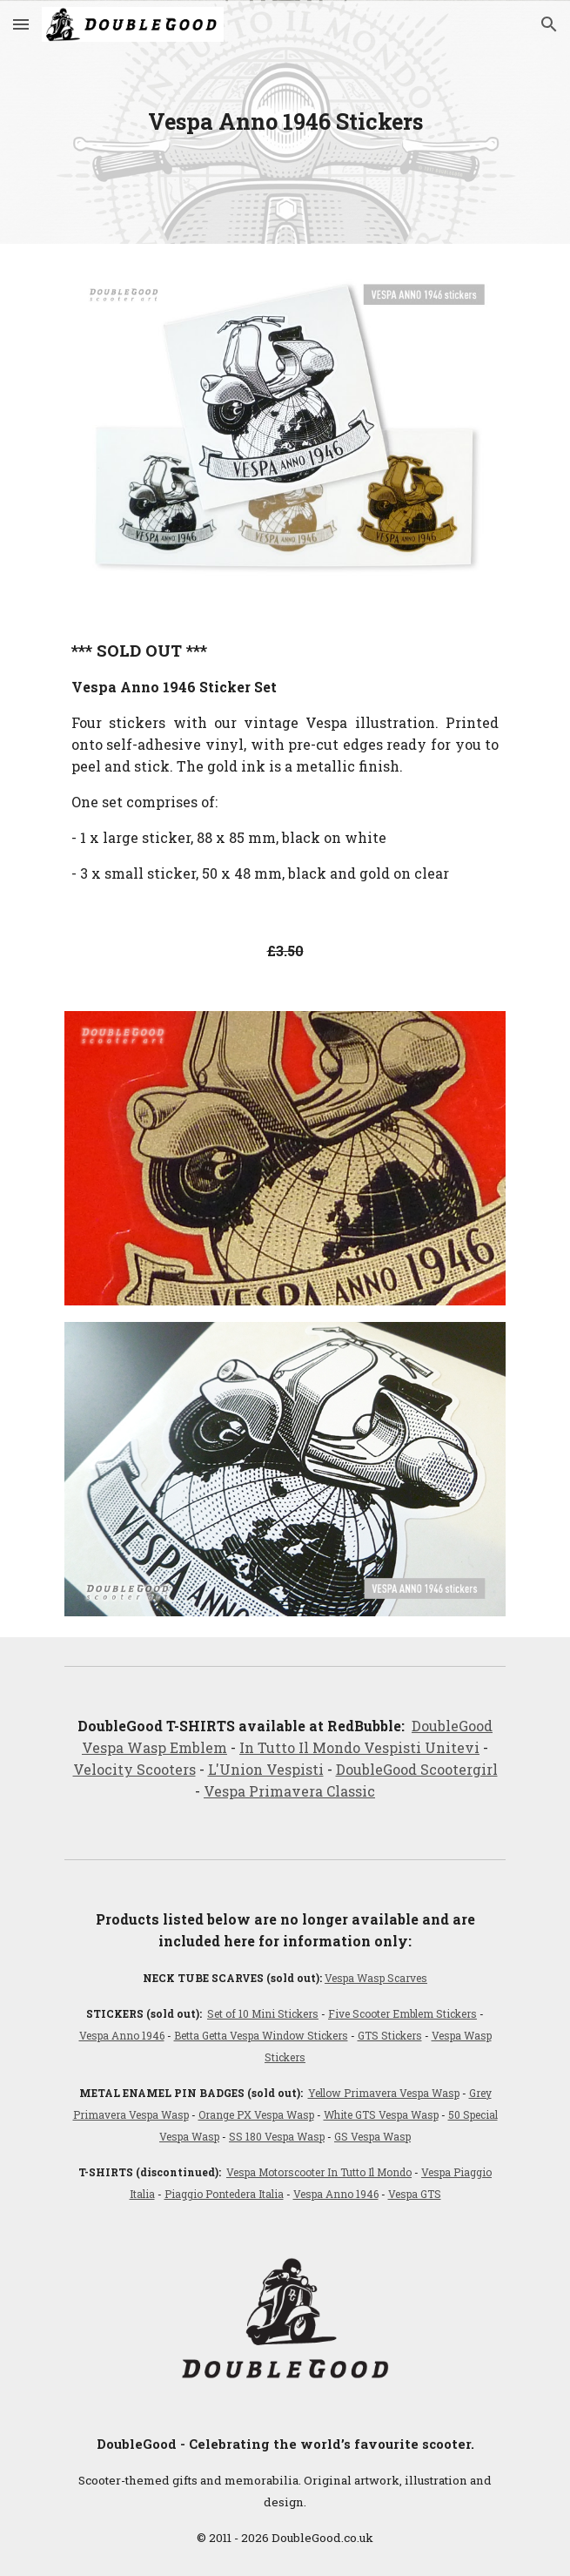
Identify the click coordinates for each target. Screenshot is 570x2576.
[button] (21, 24)
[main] (285, 122)
